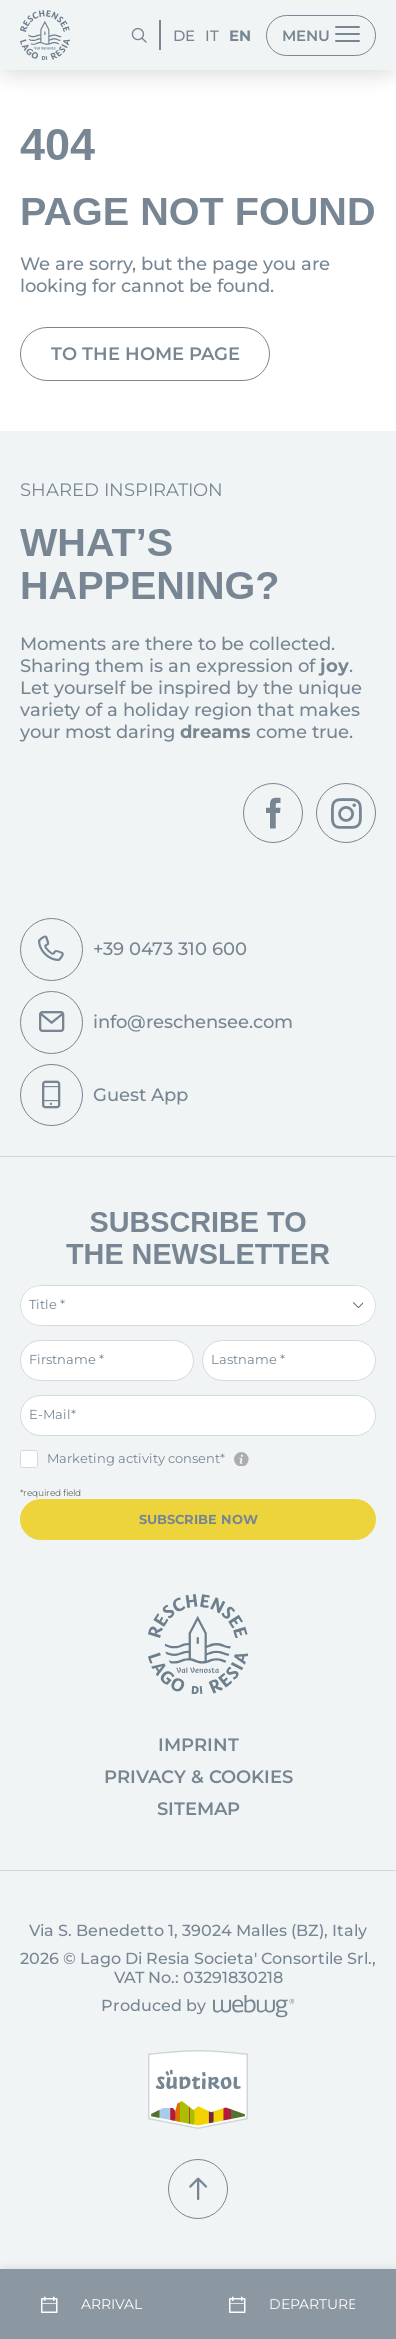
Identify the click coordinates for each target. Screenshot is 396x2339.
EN (240, 35)
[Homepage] (45, 35)
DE (184, 35)
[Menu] (321, 35)
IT (212, 35)
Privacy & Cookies (198, 1777)
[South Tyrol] (198, 2089)
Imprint (198, 1745)
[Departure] (292, 2305)
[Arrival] (104, 2305)
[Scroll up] (198, 2189)
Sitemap (198, 1809)
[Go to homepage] (198, 1644)
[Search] (139, 35)
